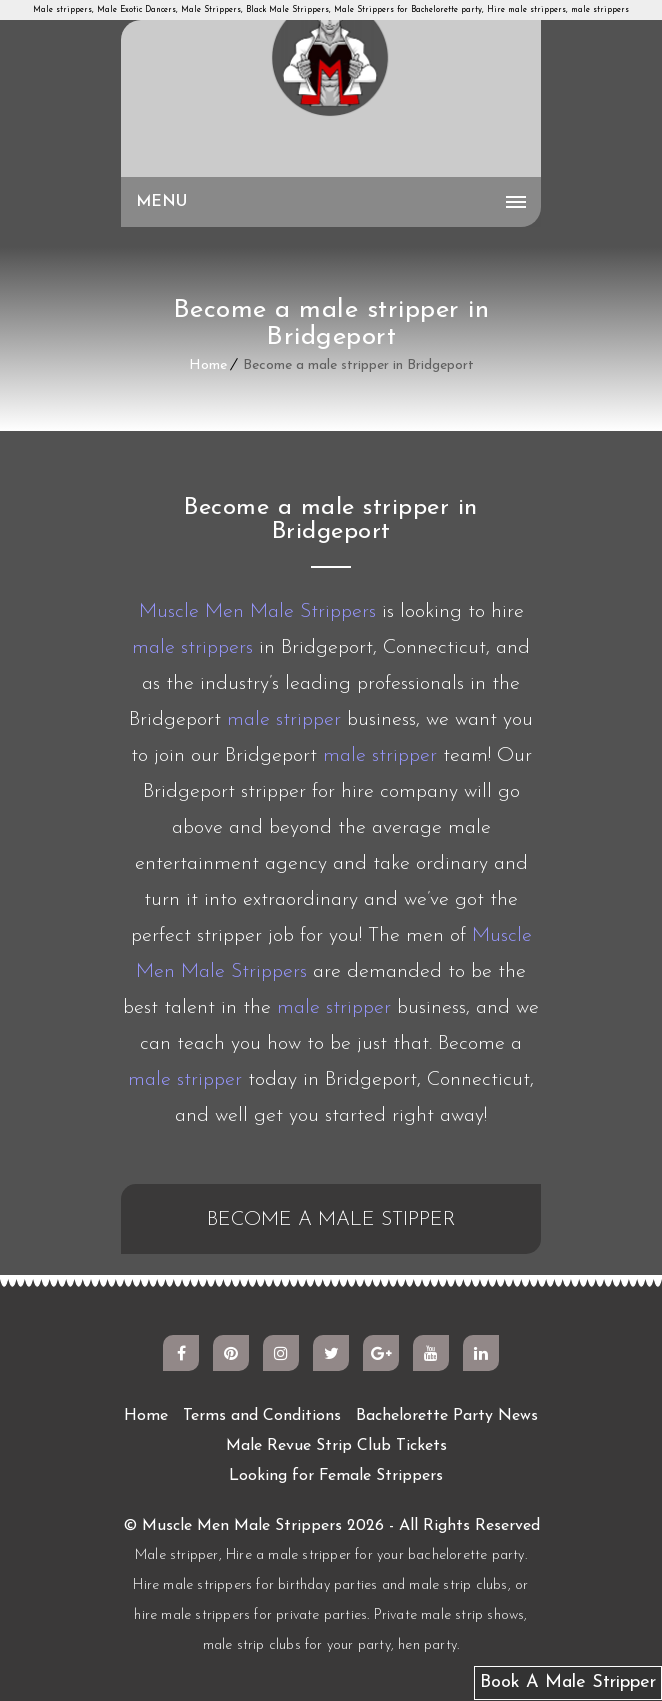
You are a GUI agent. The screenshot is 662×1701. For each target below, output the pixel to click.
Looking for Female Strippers (336, 1476)
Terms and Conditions (262, 1416)
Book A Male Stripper (568, 1682)
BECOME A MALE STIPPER (331, 1220)
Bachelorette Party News (447, 1416)
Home (208, 365)
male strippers (192, 648)
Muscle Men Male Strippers (257, 612)
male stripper (284, 720)
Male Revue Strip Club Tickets (336, 1446)
